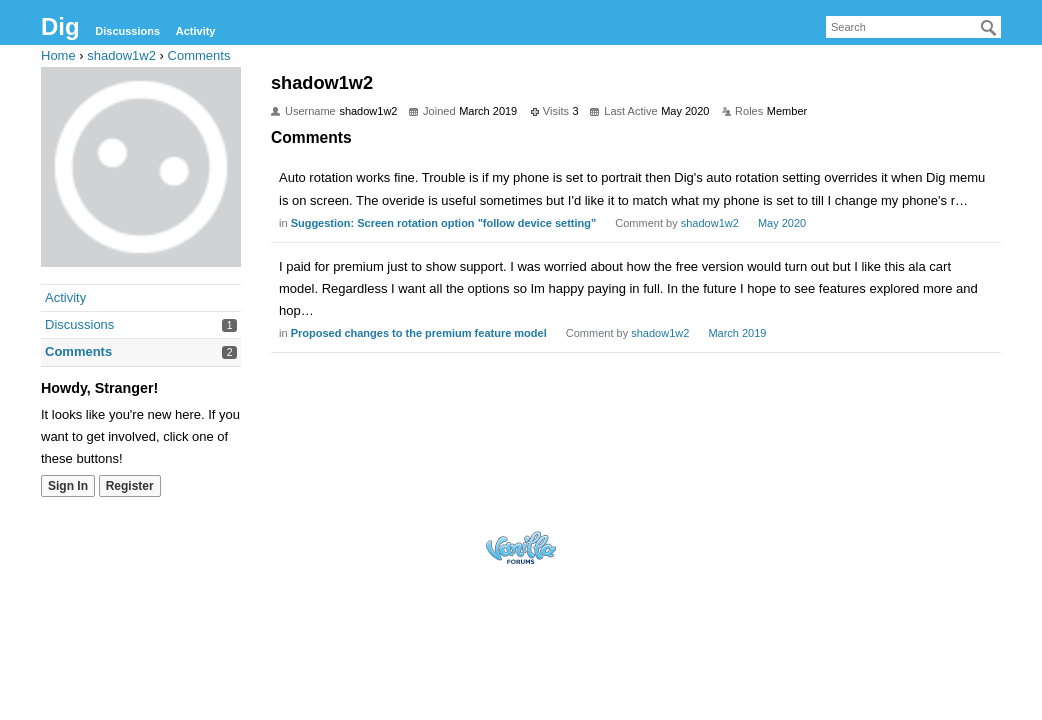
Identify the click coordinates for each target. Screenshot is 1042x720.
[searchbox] (913, 27)
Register (130, 486)
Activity (196, 31)
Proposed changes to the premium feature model (419, 333)
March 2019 (737, 333)
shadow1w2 (710, 223)
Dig (60, 26)
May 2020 (782, 223)
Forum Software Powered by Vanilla (521, 547)
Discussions (127, 31)
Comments (78, 351)
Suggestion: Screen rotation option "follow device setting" (444, 223)
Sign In (68, 486)
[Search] (989, 28)
